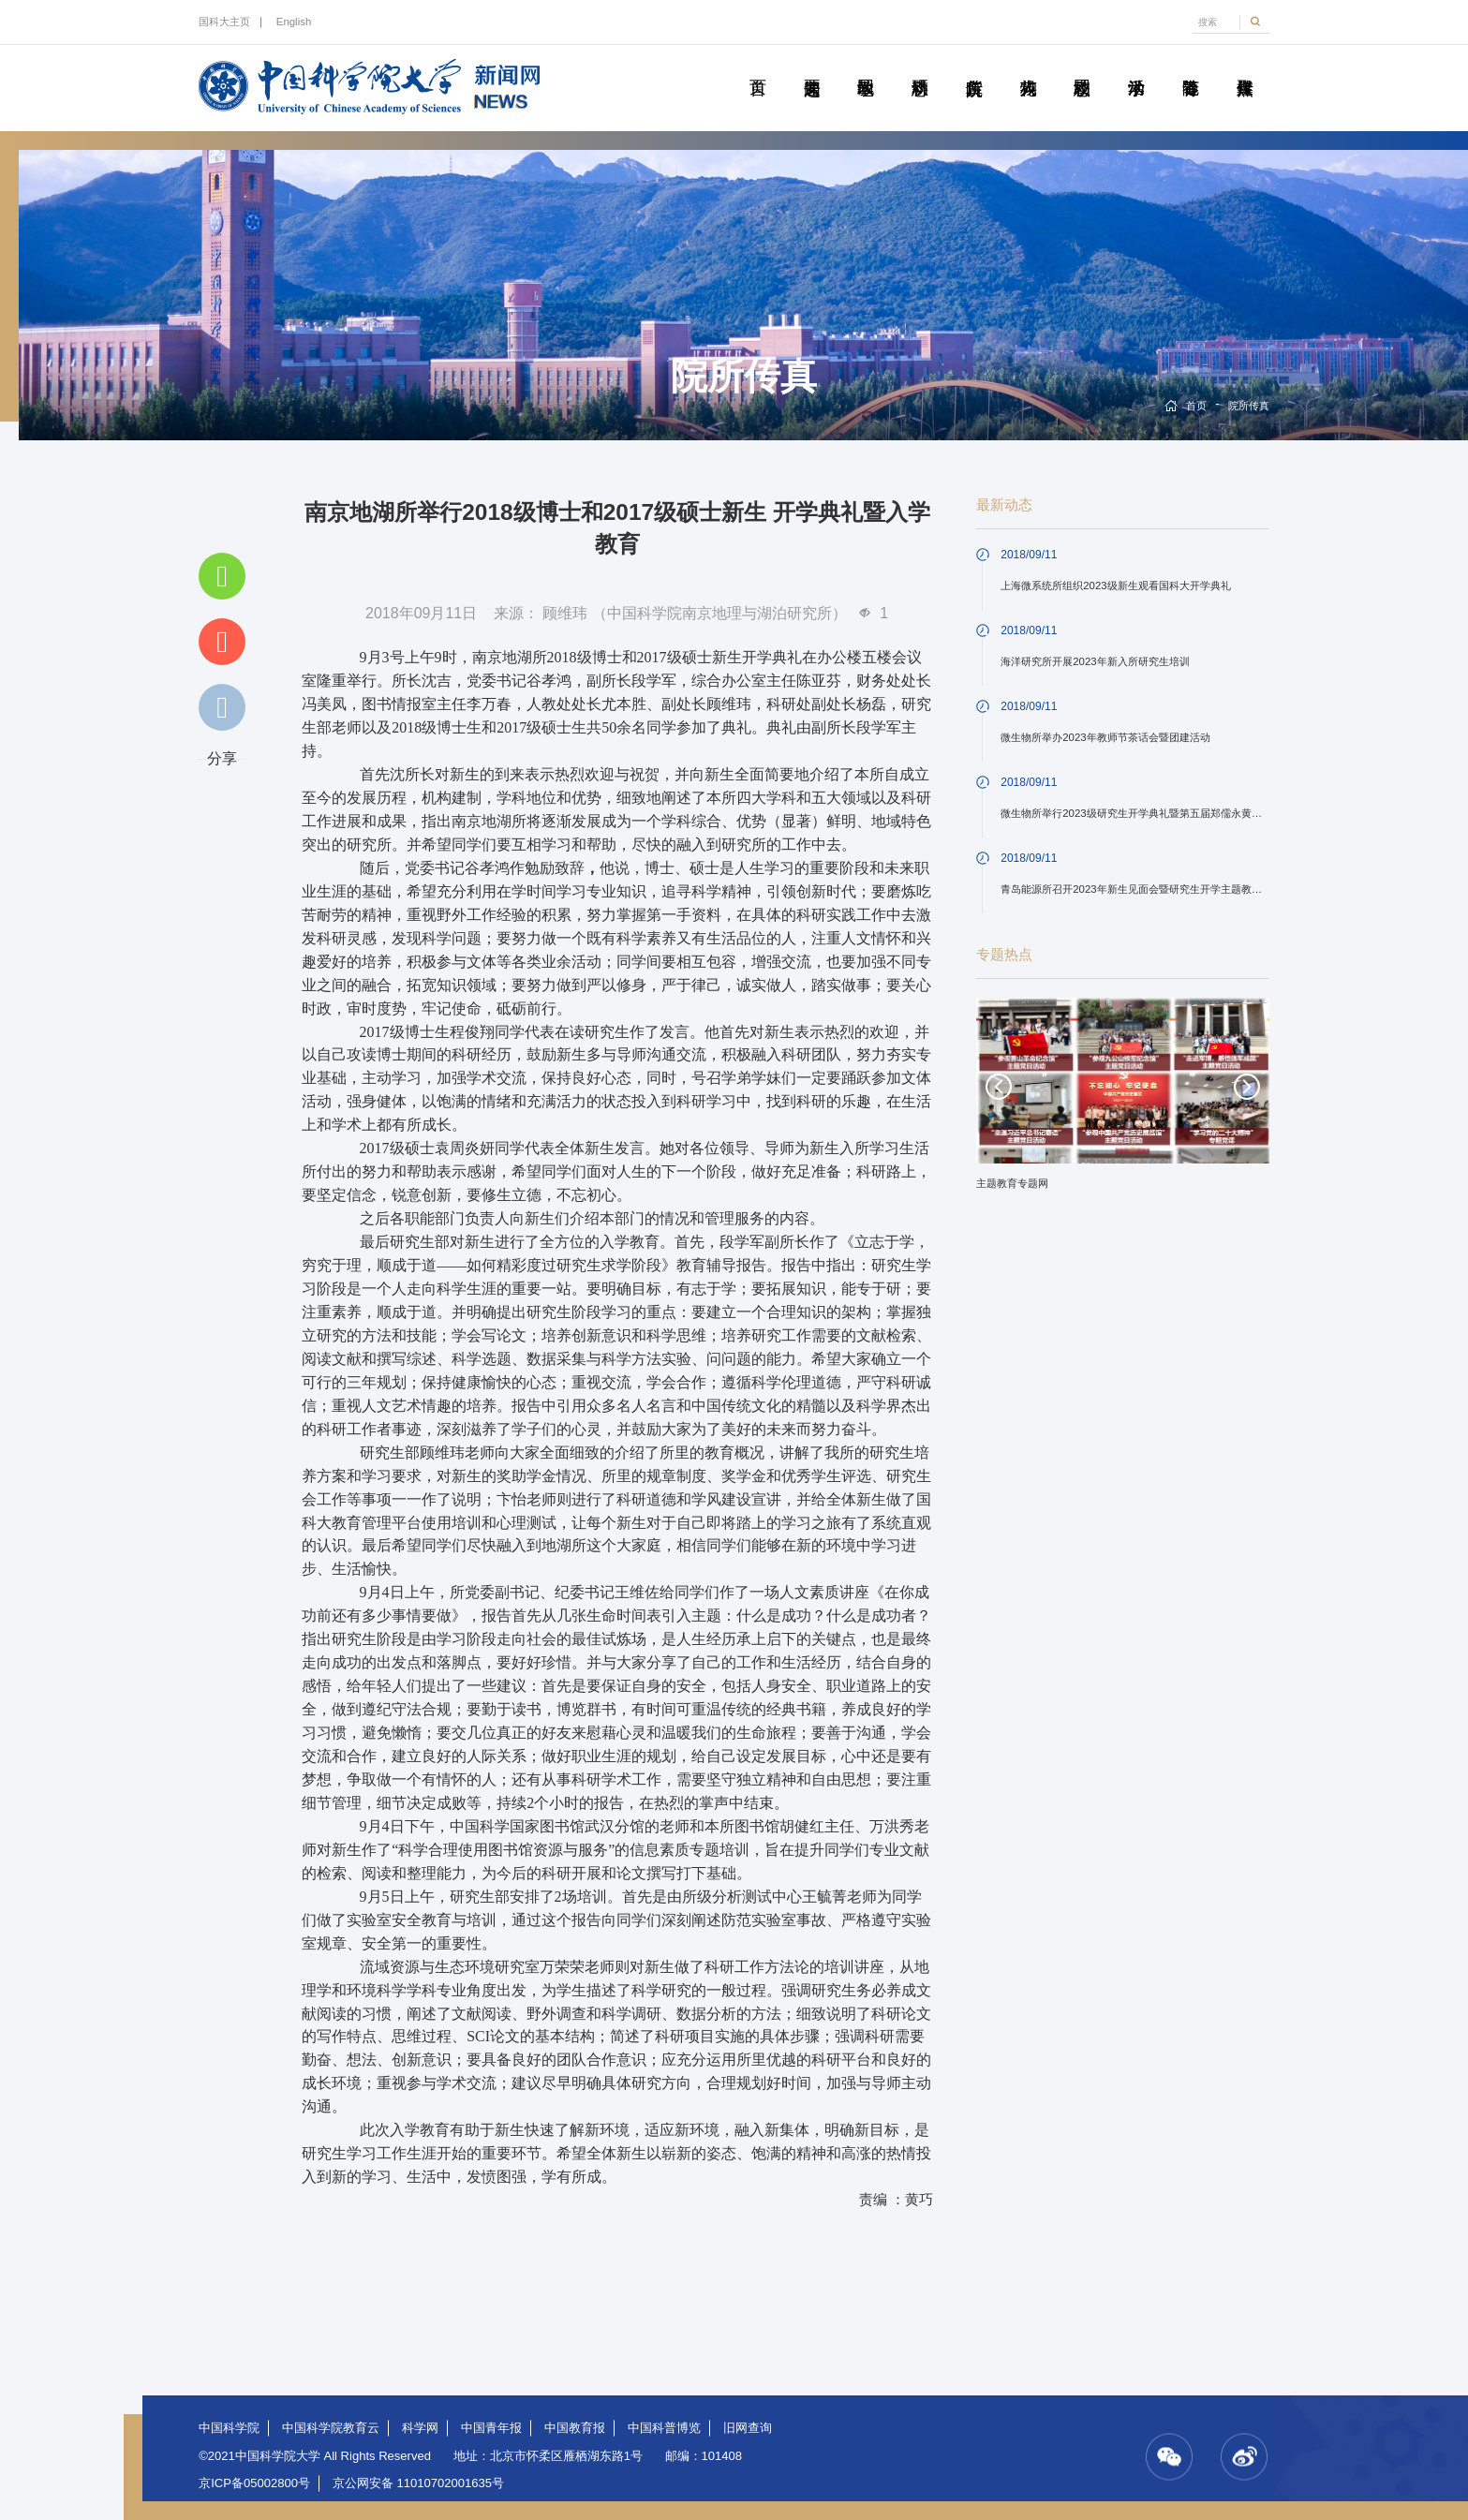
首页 (758, 66)
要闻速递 (811, 66)
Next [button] (1247, 1087)
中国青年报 (491, 2428)
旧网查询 (747, 2428)
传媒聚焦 (1244, 66)
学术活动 (1136, 66)
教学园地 (865, 66)
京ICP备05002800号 (254, 2483)
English (293, 21)
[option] (1123, 1100)
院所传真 (974, 66)
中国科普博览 (664, 2428)
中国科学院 (229, 2428)
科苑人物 (1027, 66)
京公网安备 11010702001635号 (418, 2483)
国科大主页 (224, 21)
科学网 (420, 2428)
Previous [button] (999, 1087)
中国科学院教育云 (330, 2428)
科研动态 (920, 66)
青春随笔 (1189, 66)
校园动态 (1082, 66)
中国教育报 (574, 2428)
